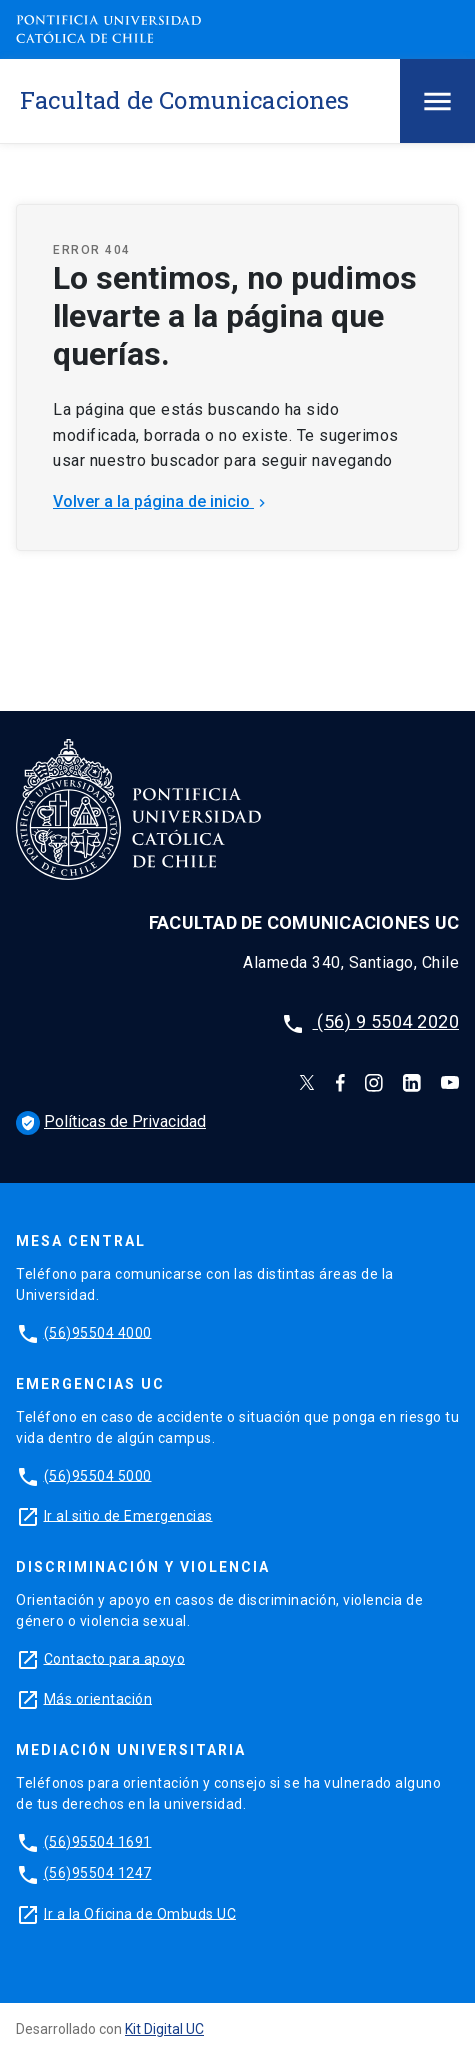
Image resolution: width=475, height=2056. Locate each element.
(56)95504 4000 (98, 1332)
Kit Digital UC (164, 2029)
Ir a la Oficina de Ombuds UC (140, 1913)
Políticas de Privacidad (111, 1121)
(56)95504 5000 (98, 1475)
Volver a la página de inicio (161, 501)
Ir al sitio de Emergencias (128, 1515)
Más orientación (98, 1698)
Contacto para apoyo (115, 1658)
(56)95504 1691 (98, 1841)
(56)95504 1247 (98, 1873)
